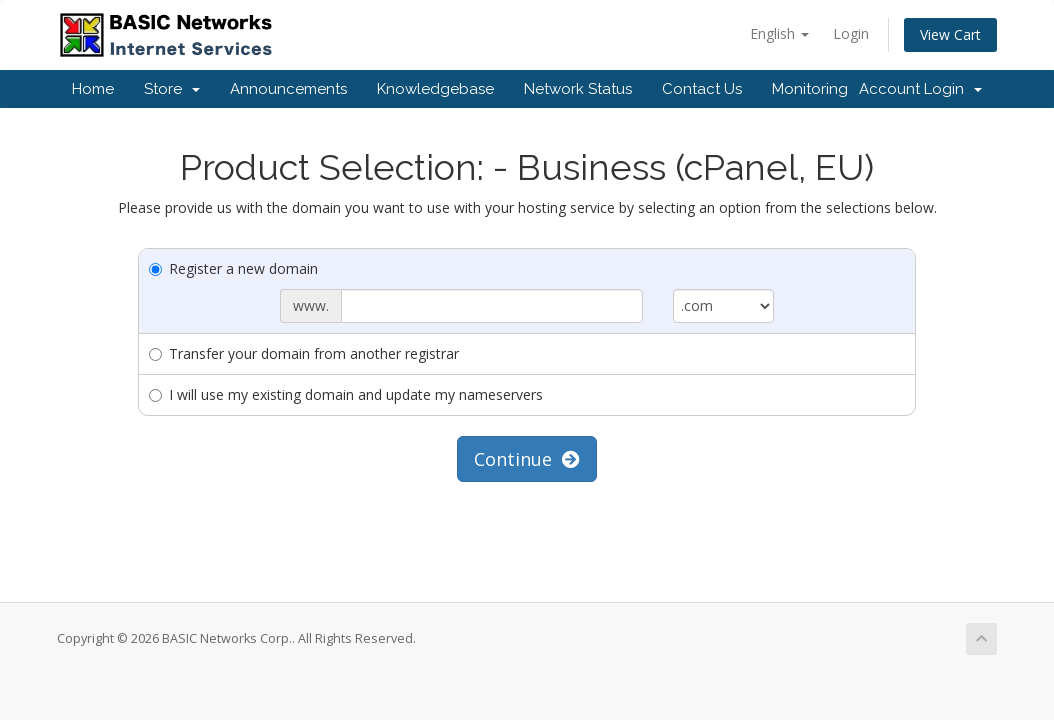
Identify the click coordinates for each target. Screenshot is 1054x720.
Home (93, 89)
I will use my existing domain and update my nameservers (346, 394)
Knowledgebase (435, 89)
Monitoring (810, 89)
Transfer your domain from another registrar (304, 353)
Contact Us (702, 89)
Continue (527, 459)
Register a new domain (233, 268)
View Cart (950, 34)
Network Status (578, 89)
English (779, 33)
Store (172, 89)
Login (851, 33)
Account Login (920, 89)
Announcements (288, 89)
